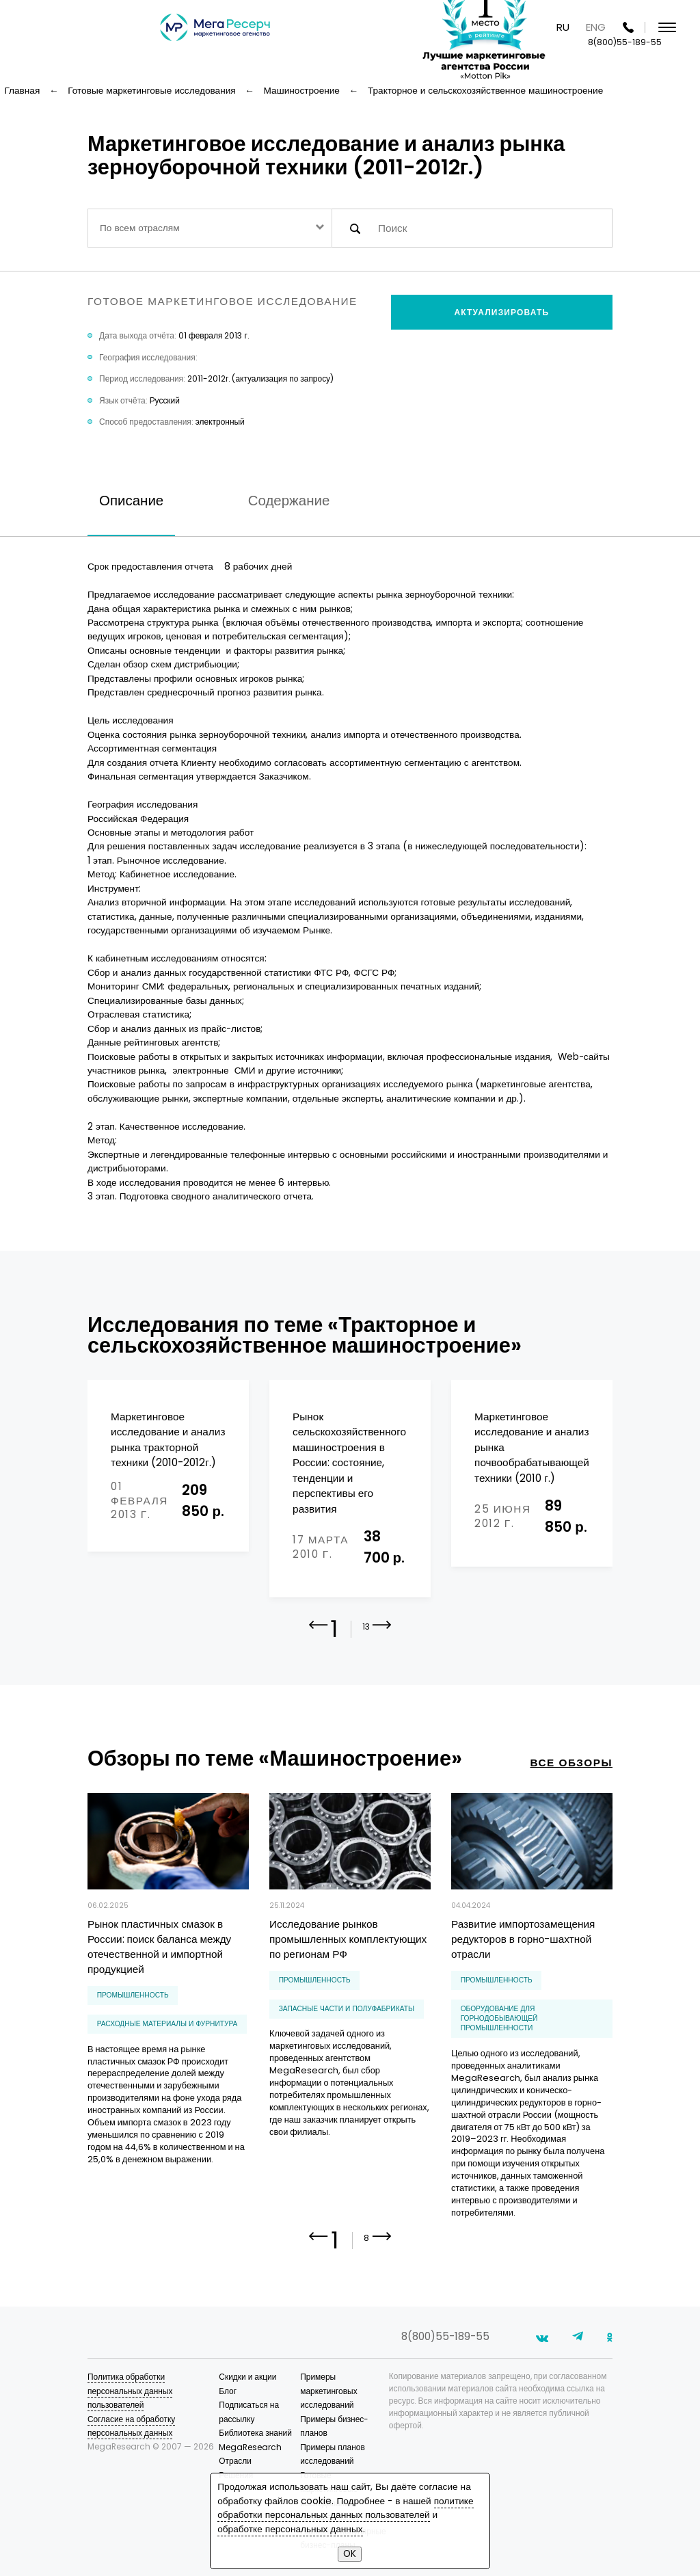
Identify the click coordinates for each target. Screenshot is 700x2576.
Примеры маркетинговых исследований (328, 2391)
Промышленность (133, 1995)
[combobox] (210, 228)
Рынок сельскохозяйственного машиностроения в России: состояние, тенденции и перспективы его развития (349, 1462)
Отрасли (235, 2461)
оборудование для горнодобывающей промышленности (499, 2019)
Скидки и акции (247, 2376)
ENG (596, 27)
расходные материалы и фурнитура (167, 2024)
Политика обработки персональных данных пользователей (130, 2391)
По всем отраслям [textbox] (140, 228)
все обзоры (571, 1762)
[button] (382, 1634)
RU (562, 27)
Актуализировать (502, 312)
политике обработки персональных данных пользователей (345, 2508)
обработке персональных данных (289, 2529)
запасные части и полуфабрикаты (346, 2009)
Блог (228, 2391)
